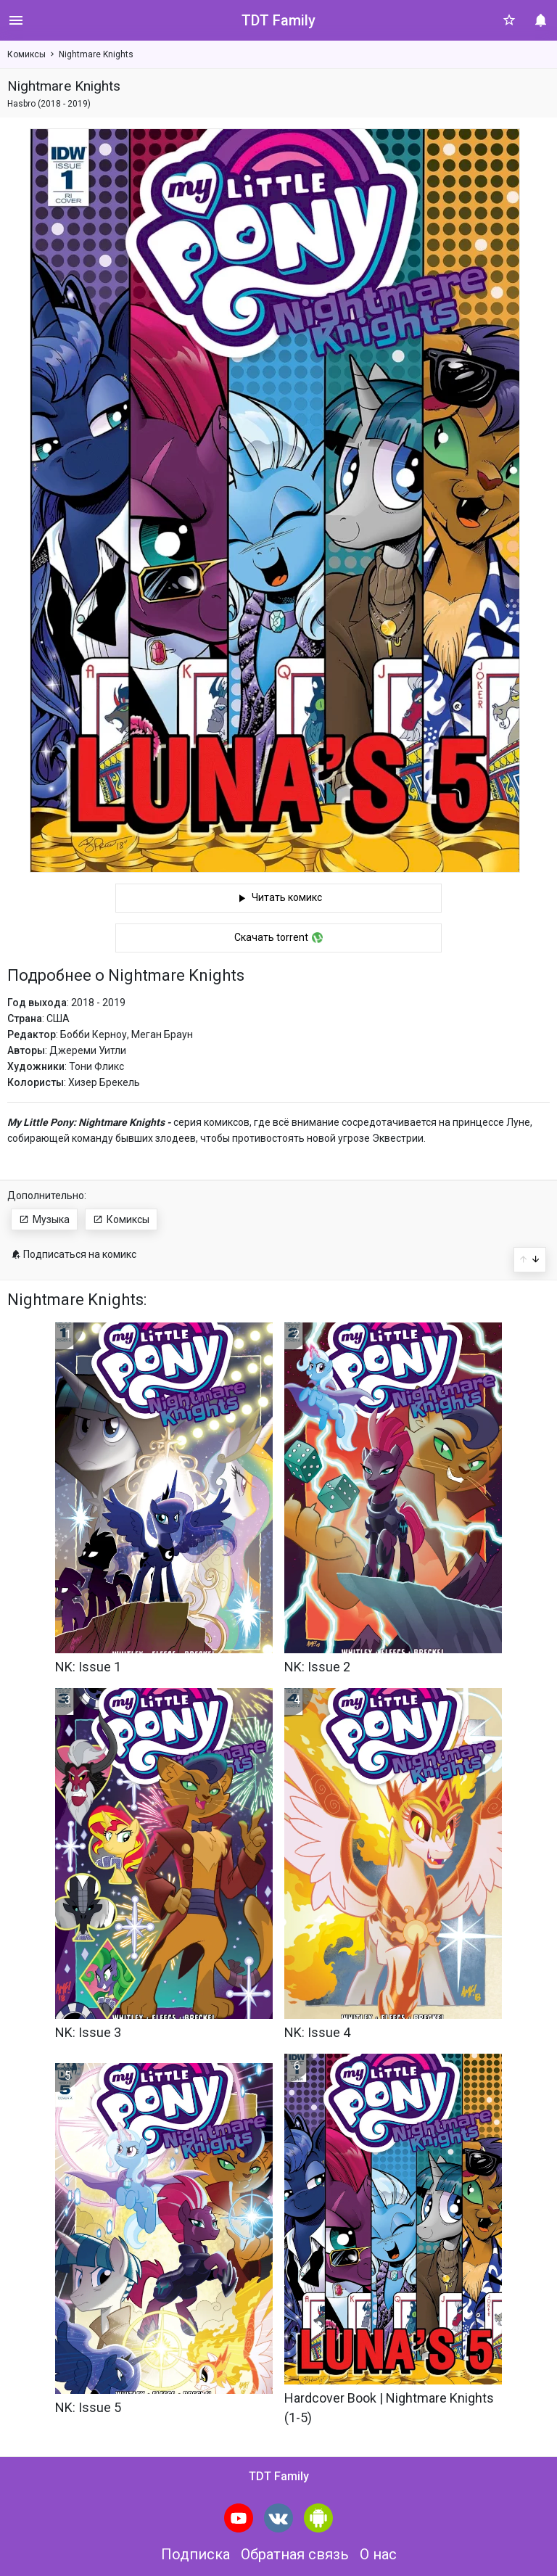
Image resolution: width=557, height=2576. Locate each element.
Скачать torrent (278, 937)
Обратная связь (295, 2554)
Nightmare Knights (96, 54)
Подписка (195, 2554)
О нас (378, 2554)
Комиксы (26, 54)
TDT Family (278, 20)
